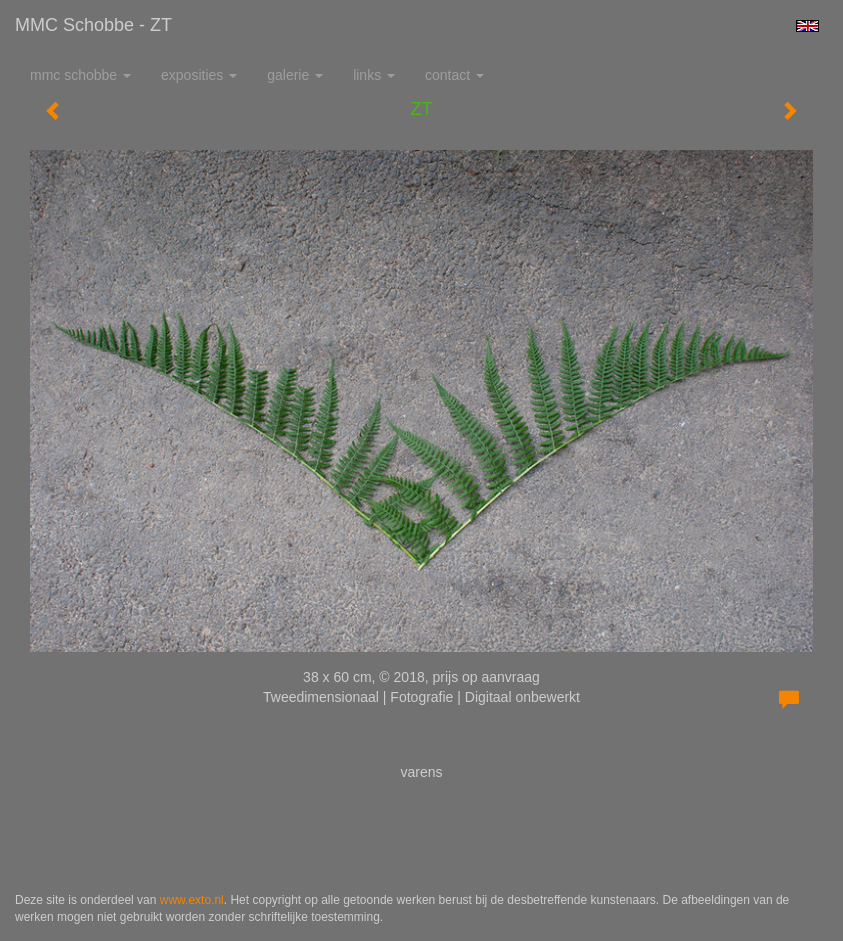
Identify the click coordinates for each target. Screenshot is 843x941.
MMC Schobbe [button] (80, 75)
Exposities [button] (199, 75)
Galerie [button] (295, 75)
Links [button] (374, 75)
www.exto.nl (192, 900)
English (807, 26)
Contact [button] (454, 75)
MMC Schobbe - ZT (93, 25)
